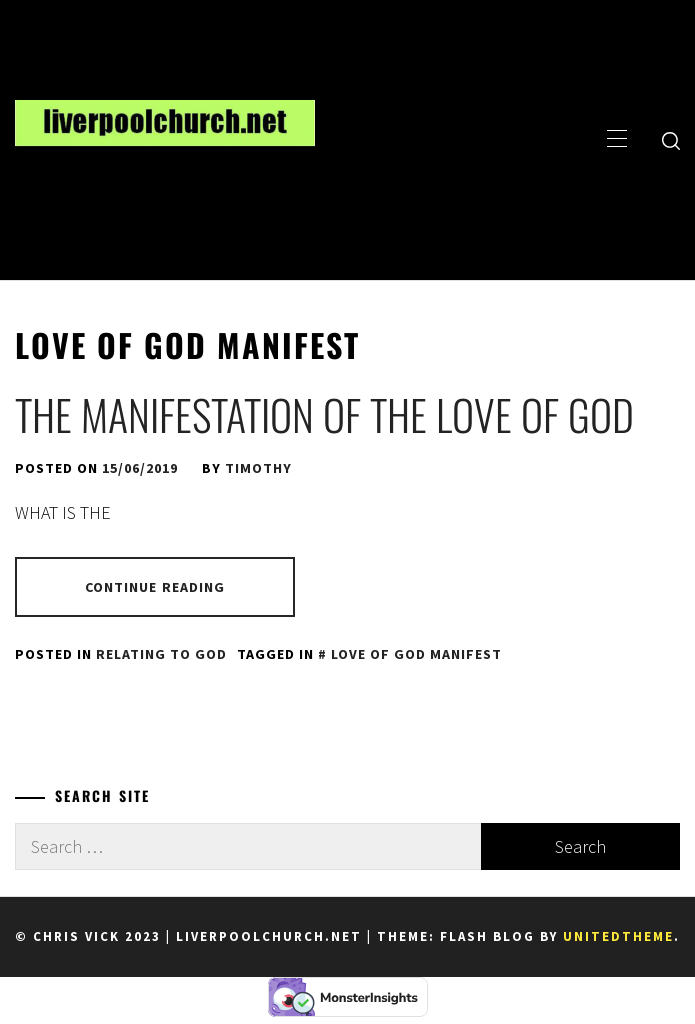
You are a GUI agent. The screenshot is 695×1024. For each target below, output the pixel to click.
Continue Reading (155, 587)
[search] (671, 140)
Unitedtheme (618, 936)
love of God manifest (416, 654)
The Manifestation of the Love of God (324, 414)
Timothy (258, 468)
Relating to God (161, 654)
